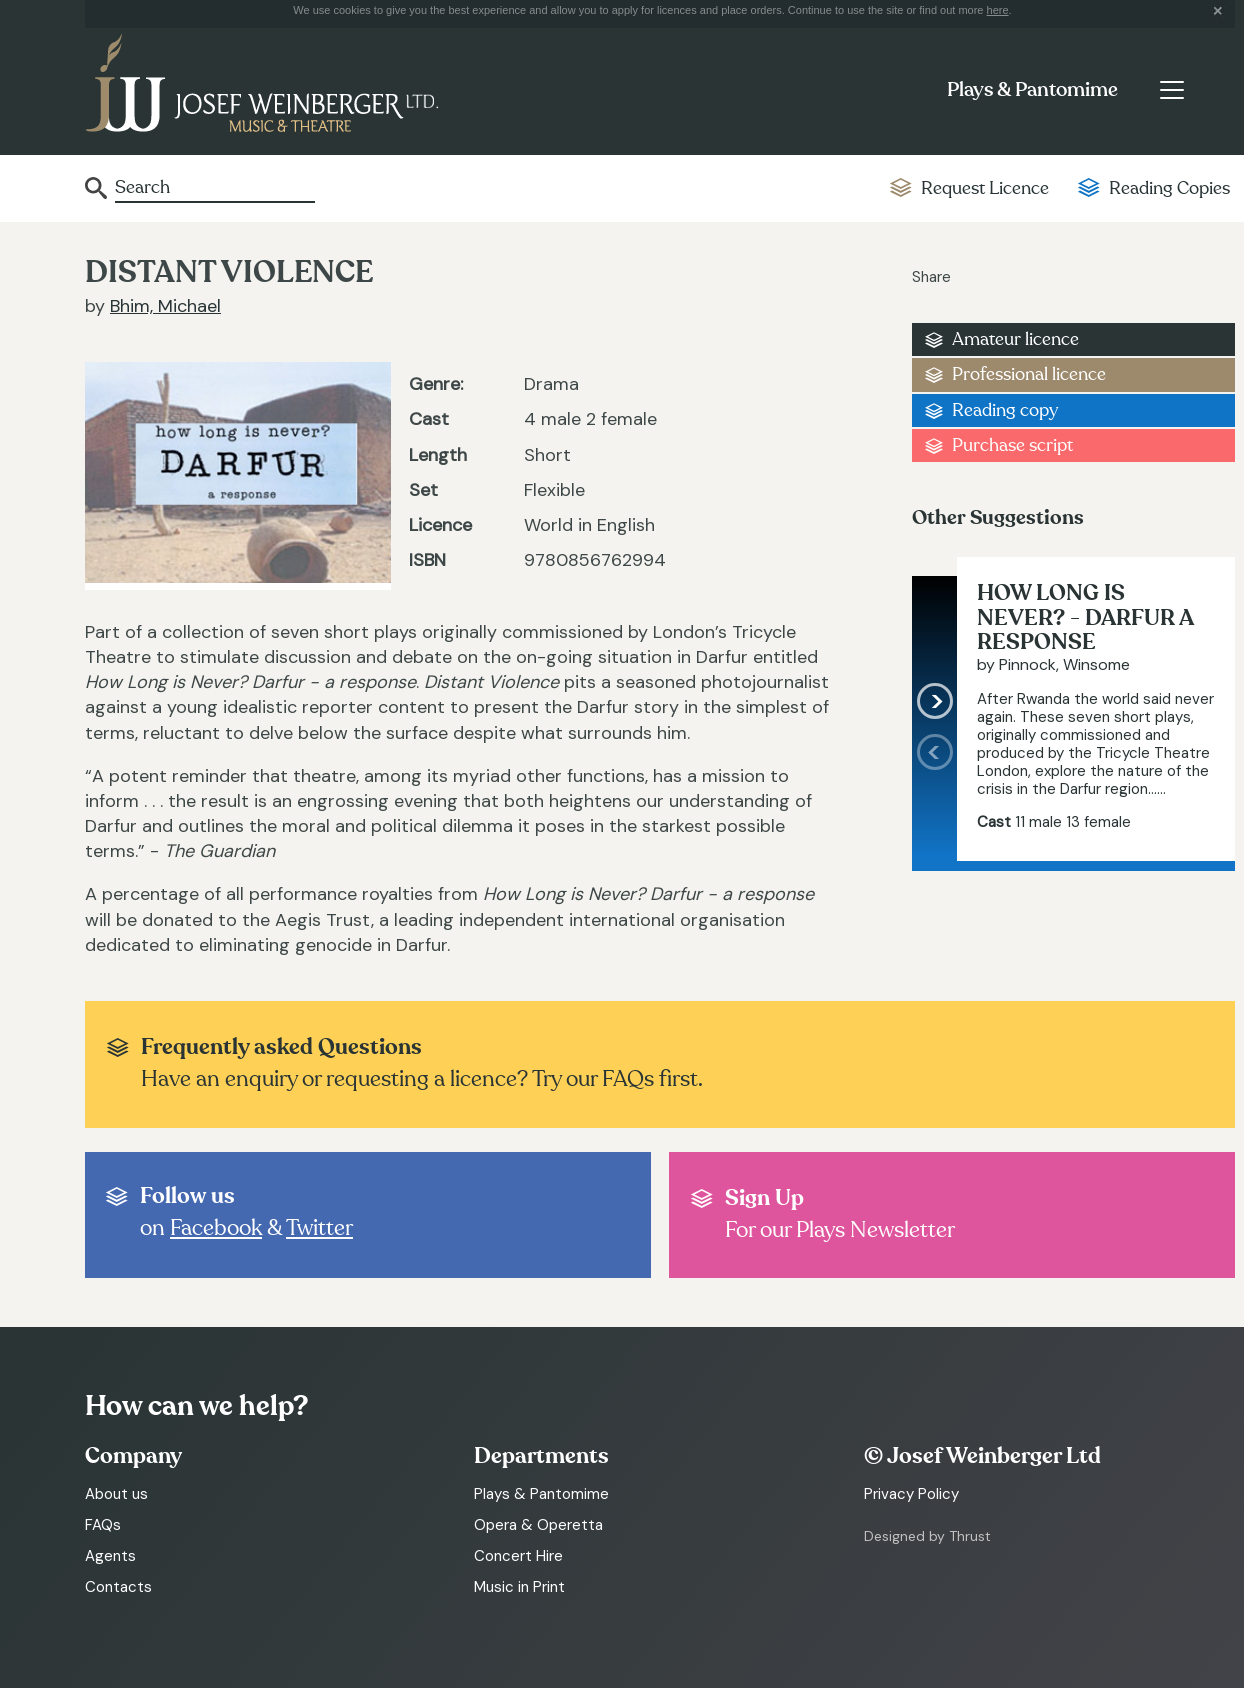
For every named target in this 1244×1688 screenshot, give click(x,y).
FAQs (103, 1525)
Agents (110, 1556)
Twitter (319, 1228)
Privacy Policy (911, 1494)
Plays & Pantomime (1032, 90)
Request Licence (985, 188)
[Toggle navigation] (1171, 90)
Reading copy (1005, 410)
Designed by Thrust (927, 1536)
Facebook (216, 1228)
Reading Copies (1169, 188)
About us (116, 1494)
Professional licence (1029, 374)
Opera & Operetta (538, 1525)
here (998, 10)
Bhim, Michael (165, 306)
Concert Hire (518, 1556)
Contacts (118, 1587)
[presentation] (934, 797)
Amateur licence (1015, 339)
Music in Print (519, 1587)
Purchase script (1012, 445)
